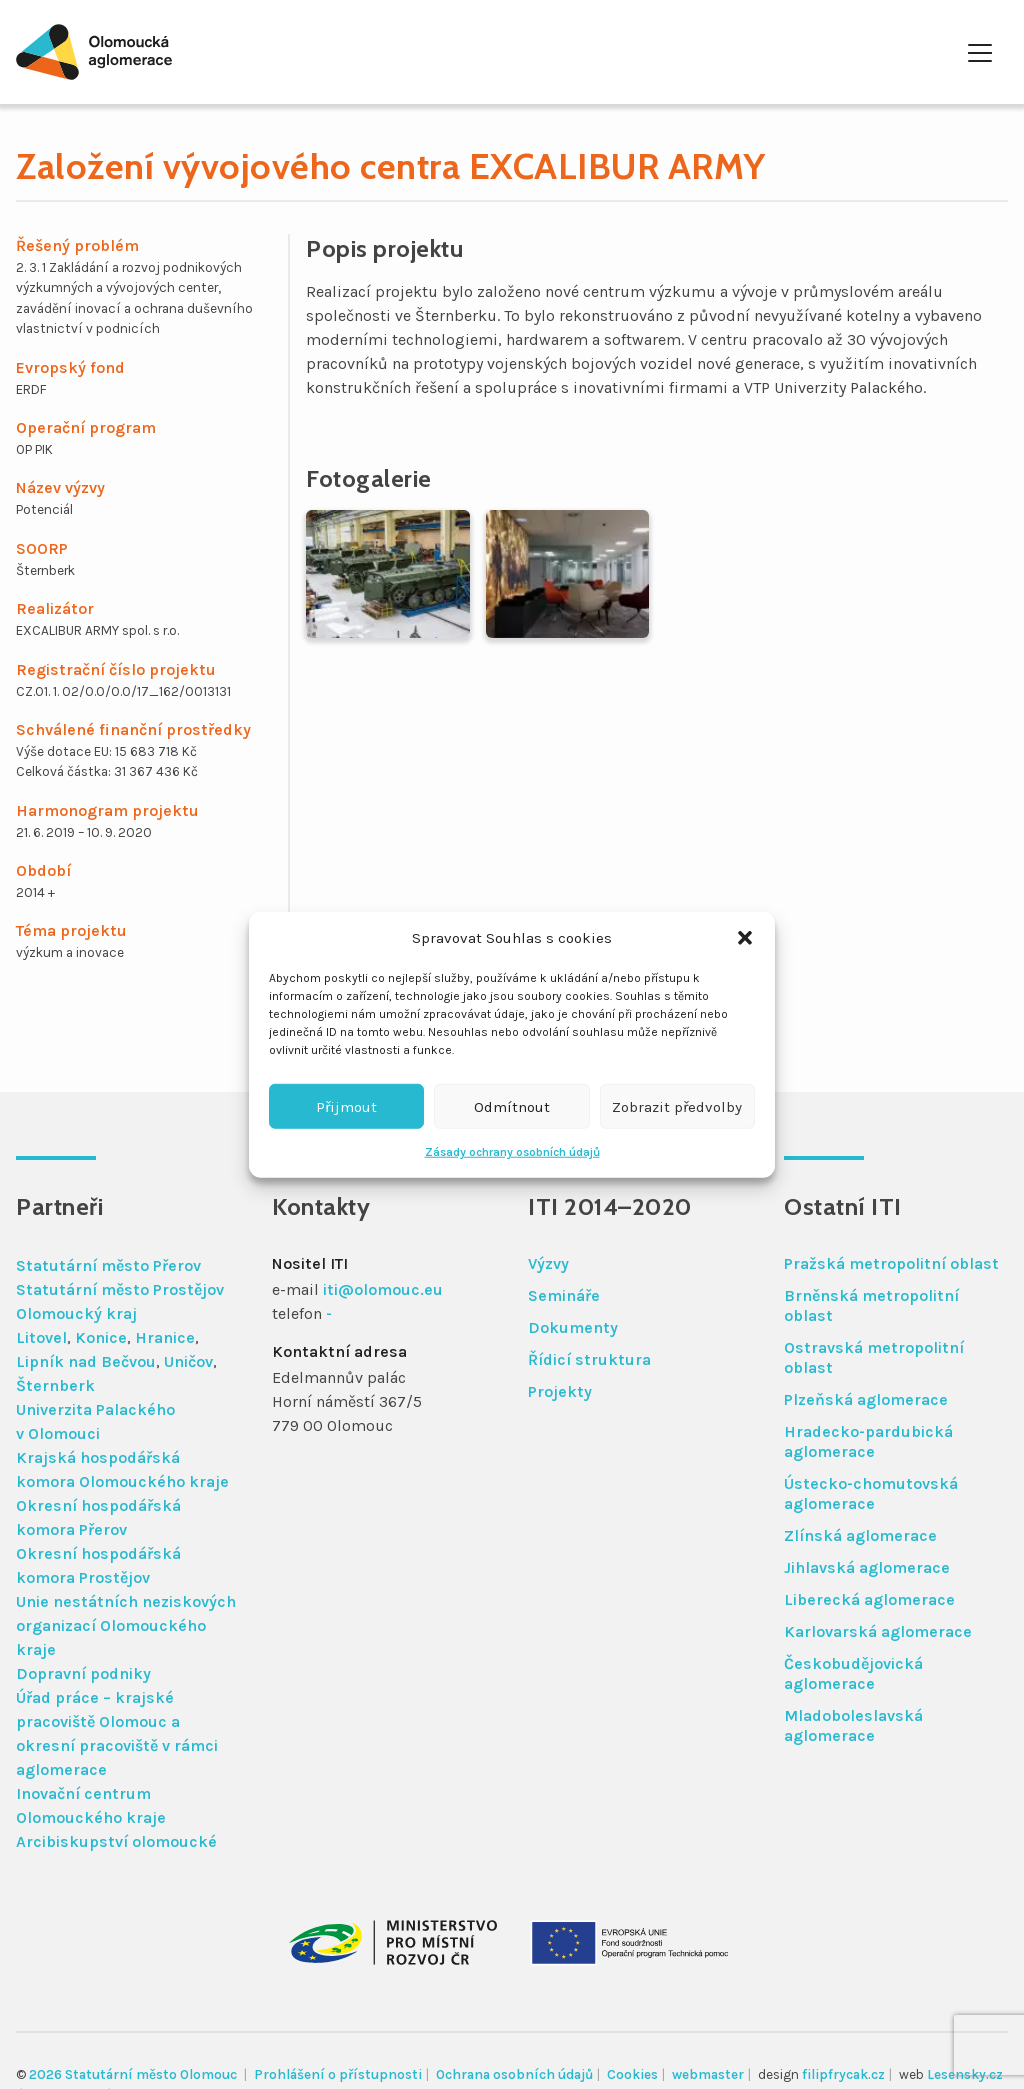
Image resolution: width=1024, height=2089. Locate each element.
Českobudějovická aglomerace (853, 1673)
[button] (745, 938)
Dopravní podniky (83, 1673)
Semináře (564, 1295)
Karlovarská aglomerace (878, 1631)
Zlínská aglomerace (860, 1535)
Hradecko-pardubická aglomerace (868, 1441)
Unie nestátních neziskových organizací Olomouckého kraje (126, 1625)
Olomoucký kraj (76, 1313)
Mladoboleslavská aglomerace (853, 1725)
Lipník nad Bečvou (86, 1361)
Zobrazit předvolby (677, 1106)
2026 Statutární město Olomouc (134, 2074)
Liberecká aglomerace (869, 1599)
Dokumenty (573, 1327)
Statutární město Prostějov (120, 1289)
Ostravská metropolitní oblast (874, 1357)
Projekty (560, 1391)
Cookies (632, 2074)
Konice (101, 1337)
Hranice (165, 1337)
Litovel (41, 1337)
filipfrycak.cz (843, 2074)
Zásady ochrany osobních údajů (512, 1152)
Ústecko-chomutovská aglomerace (871, 1493)
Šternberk (55, 1385)
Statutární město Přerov (108, 1265)
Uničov (188, 1361)
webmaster (708, 2074)
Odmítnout (512, 1106)
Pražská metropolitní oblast (891, 1263)
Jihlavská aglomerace (867, 1567)
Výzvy (548, 1263)
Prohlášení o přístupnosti (338, 2074)
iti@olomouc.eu (383, 1289)
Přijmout (346, 1106)
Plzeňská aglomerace (866, 1399)
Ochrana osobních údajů (514, 2074)
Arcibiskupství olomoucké (116, 1841)
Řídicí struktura (589, 1359)
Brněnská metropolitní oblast (871, 1305)
